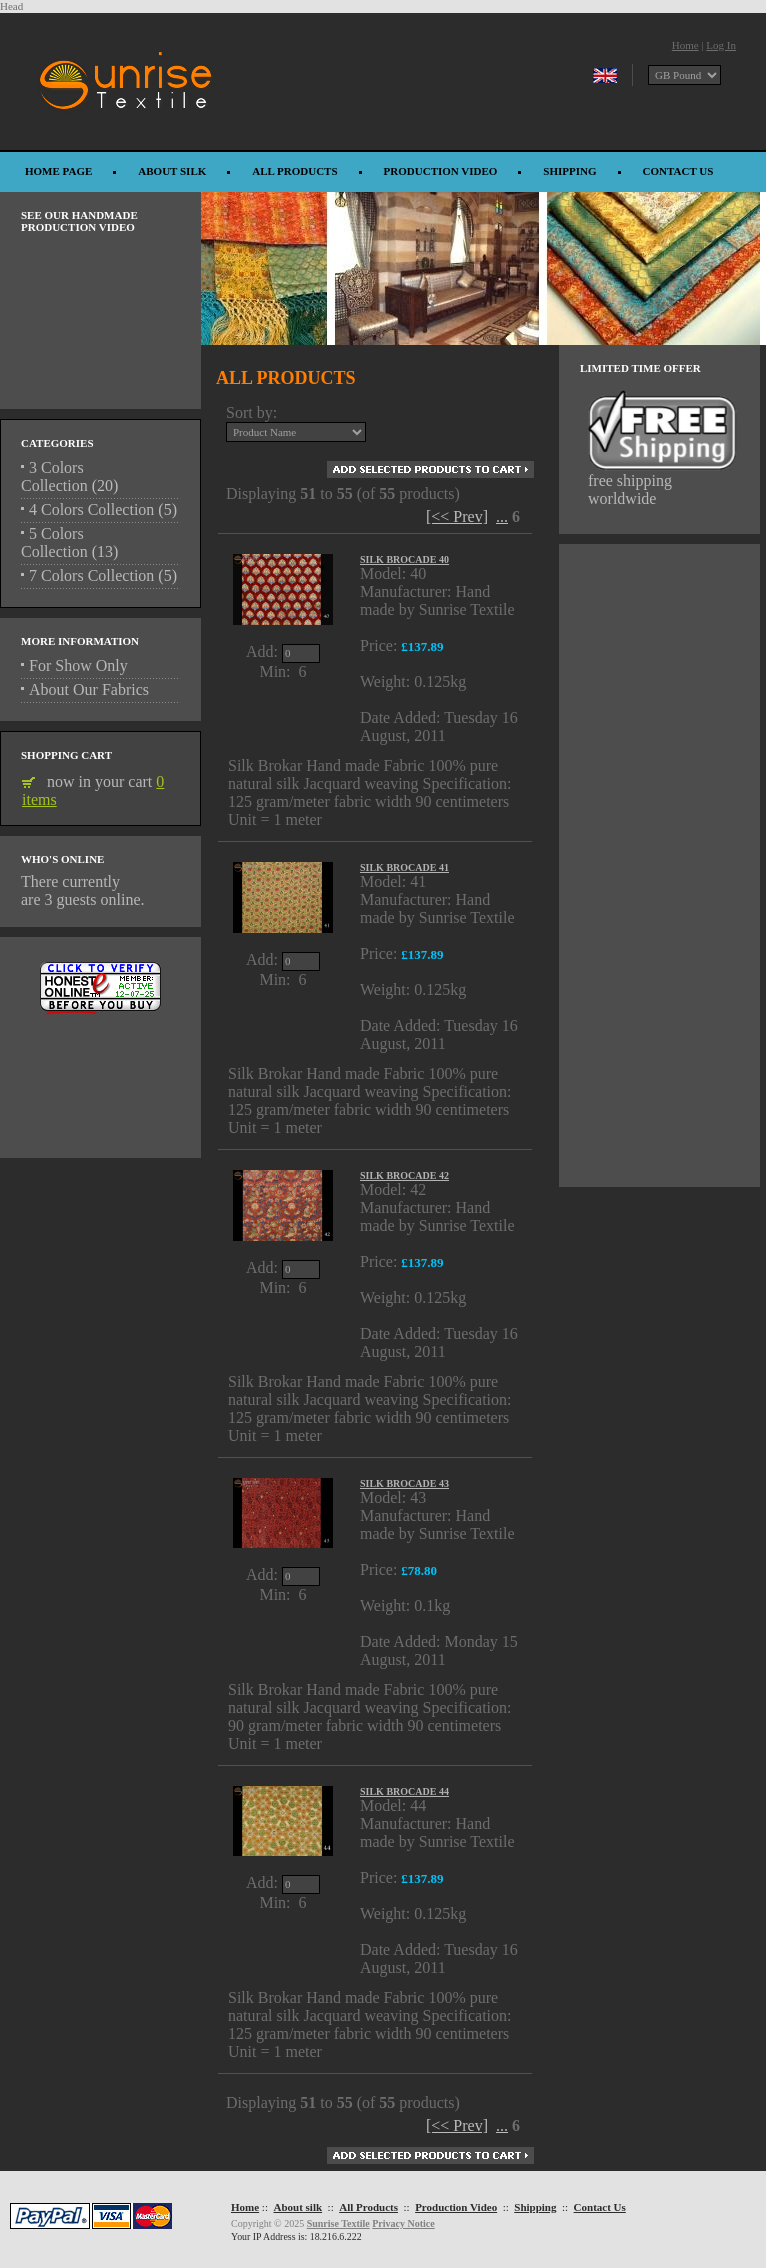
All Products (294, 171)
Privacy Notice (403, 2223)
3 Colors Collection (54, 476)
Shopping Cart (66, 755)
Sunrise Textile (338, 2223)
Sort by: (251, 412)
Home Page (58, 171)
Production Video (441, 171)
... (502, 516)
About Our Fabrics (89, 689)
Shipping (569, 171)
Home (685, 45)
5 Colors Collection (54, 542)
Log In (721, 45)
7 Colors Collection (91, 575)
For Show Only (78, 665)
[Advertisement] (100, 1077)
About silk (172, 171)
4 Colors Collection (91, 509)
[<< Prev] (457, 516)
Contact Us (678, 171)
